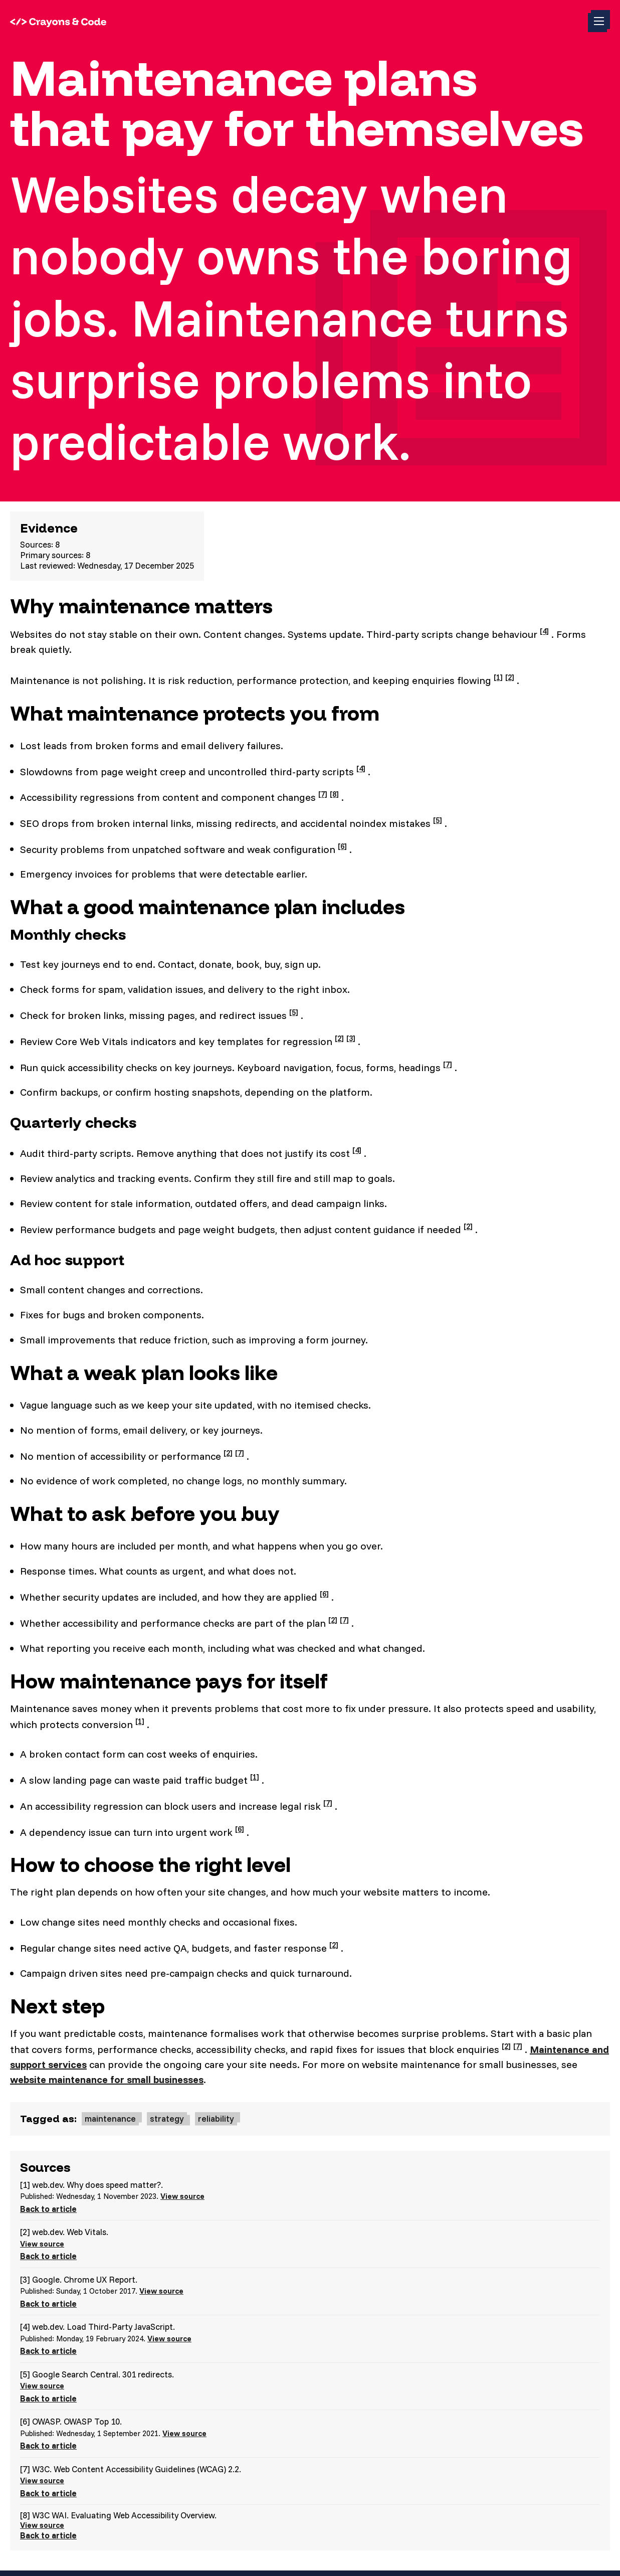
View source (182, 2196)
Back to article (48, 2208)
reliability (216, 2118)
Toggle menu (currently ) (602, 24)
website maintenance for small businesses (106, 2079)
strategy (167, 2118)
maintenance (110, 2118)
